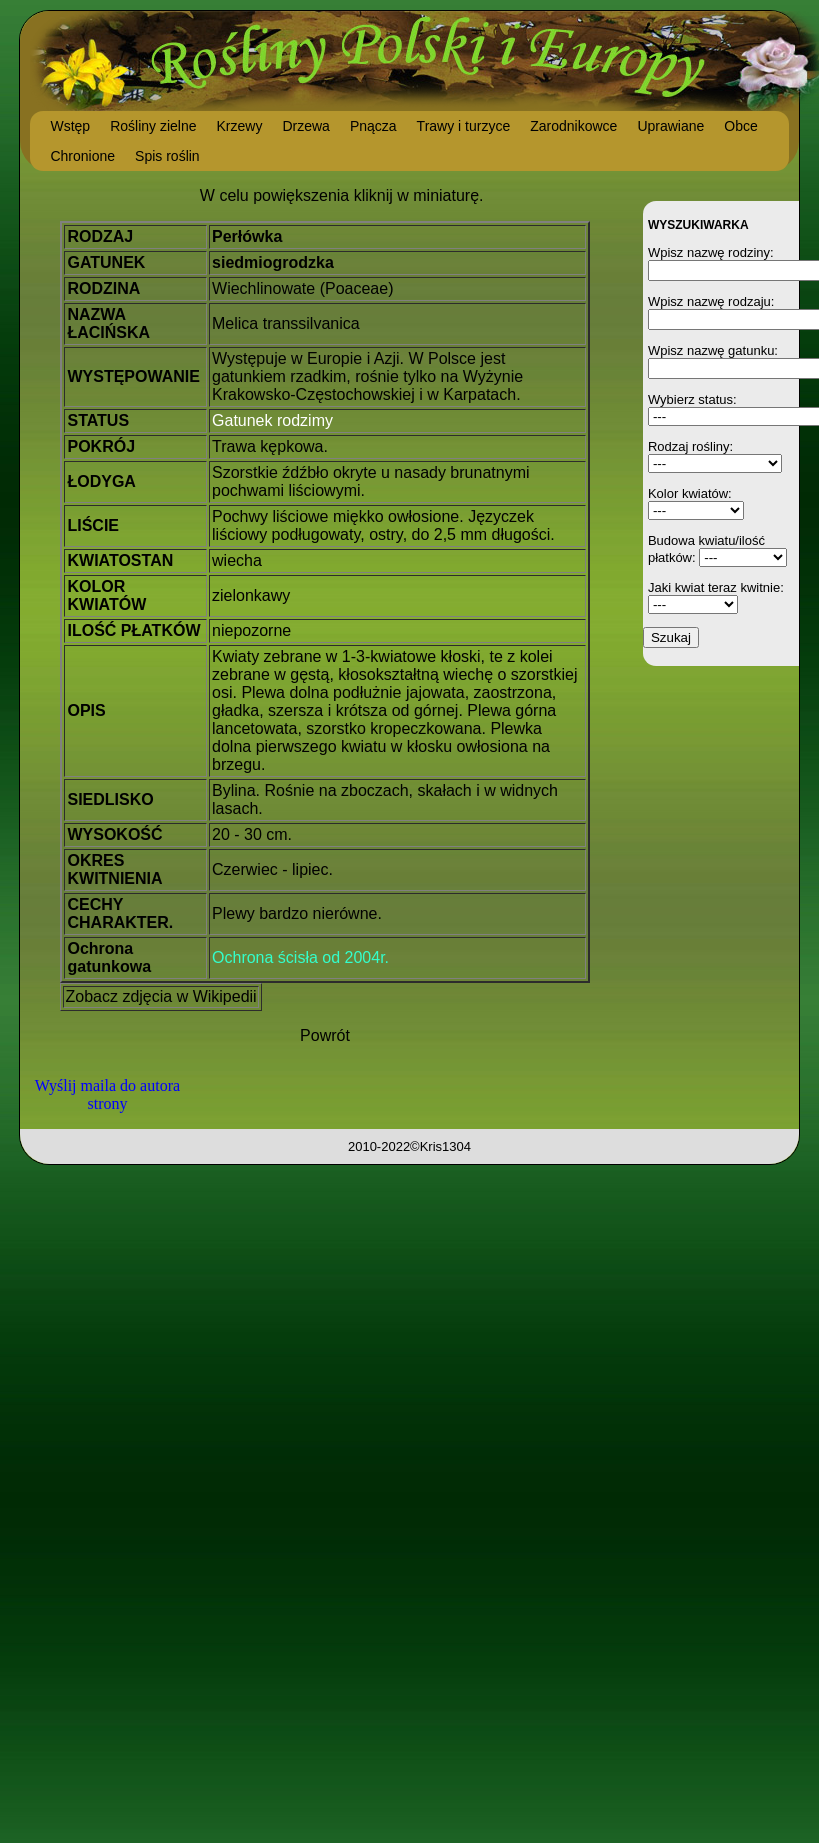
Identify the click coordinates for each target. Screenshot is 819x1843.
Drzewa (305, 126)
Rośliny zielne (153, 126)
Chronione (82, 156)
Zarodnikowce (573, 126)
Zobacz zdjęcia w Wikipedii (160, 996)
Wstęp (70, 126)
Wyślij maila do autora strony (107, 1094)
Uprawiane (670, 126)
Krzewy (240, 126)
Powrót (325, 1035)
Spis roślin (167, 156)
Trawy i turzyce (464, 126)
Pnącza (373, 126)
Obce (740, 126)
